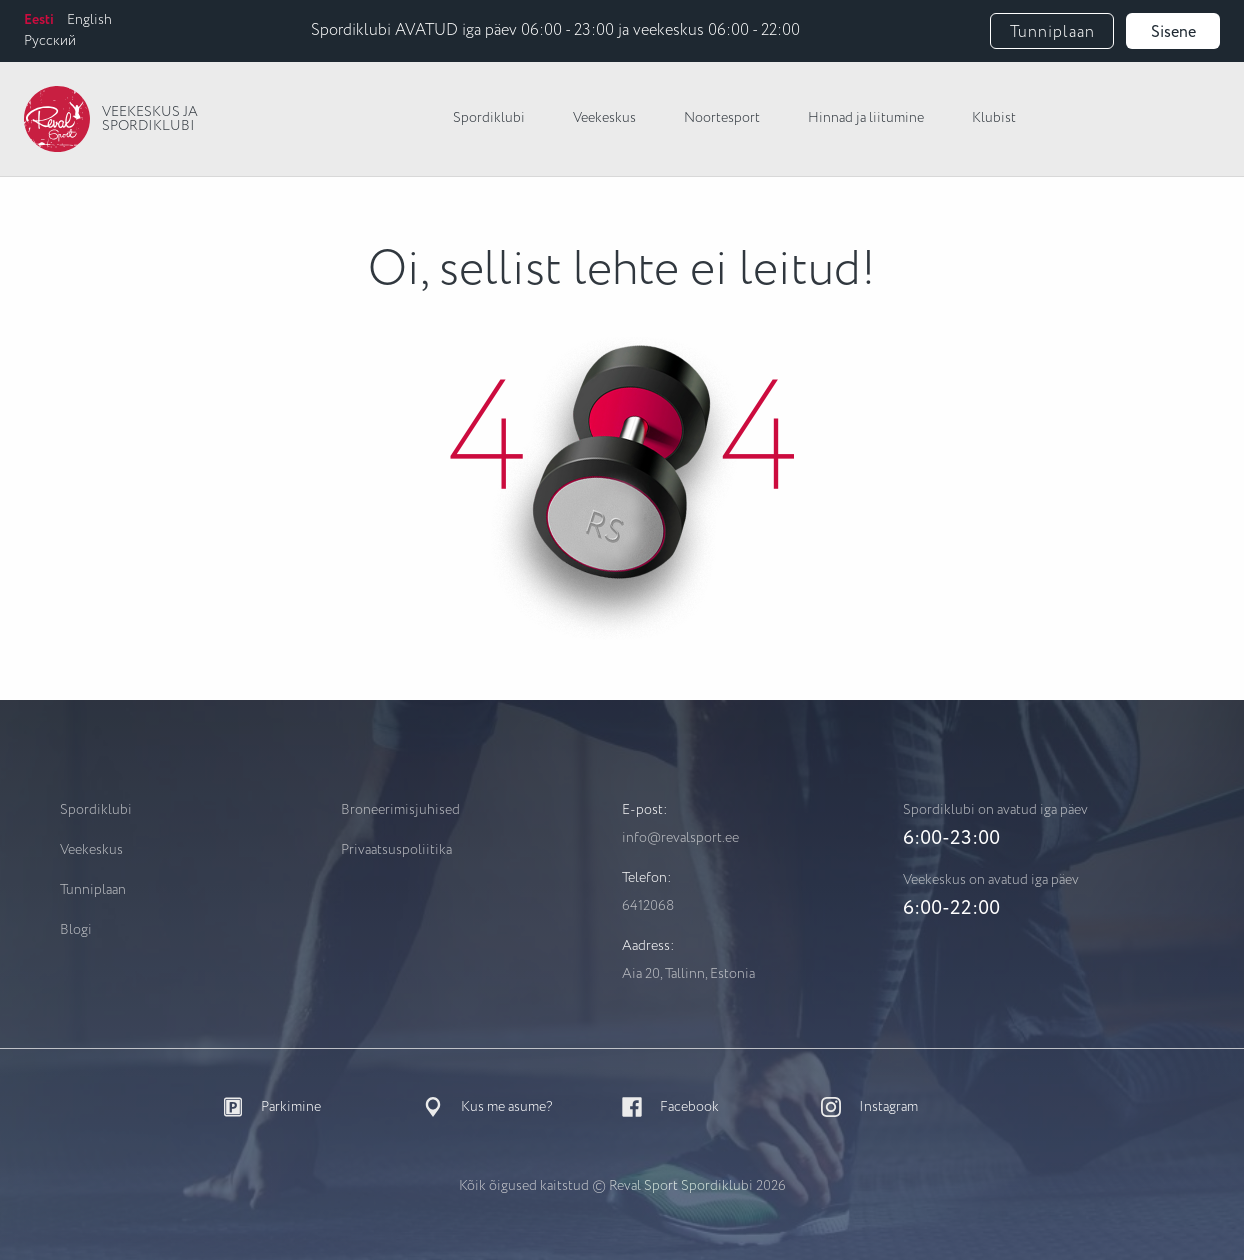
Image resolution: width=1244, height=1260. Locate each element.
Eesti (39, 20)
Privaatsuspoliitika (396, 850)
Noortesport (722, 118)
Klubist (994, 118)
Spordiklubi (489, 118)
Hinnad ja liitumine (866, 118)
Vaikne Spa (1139, 119)
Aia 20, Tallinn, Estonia (688, 974)
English (89, 20)
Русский (50, 41)
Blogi (76, 930)
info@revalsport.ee (680, 838)
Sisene (1173, 32)
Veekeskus (604, 118)
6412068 (648, 906)
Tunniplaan (1052, 32)
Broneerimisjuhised (400, 810)
